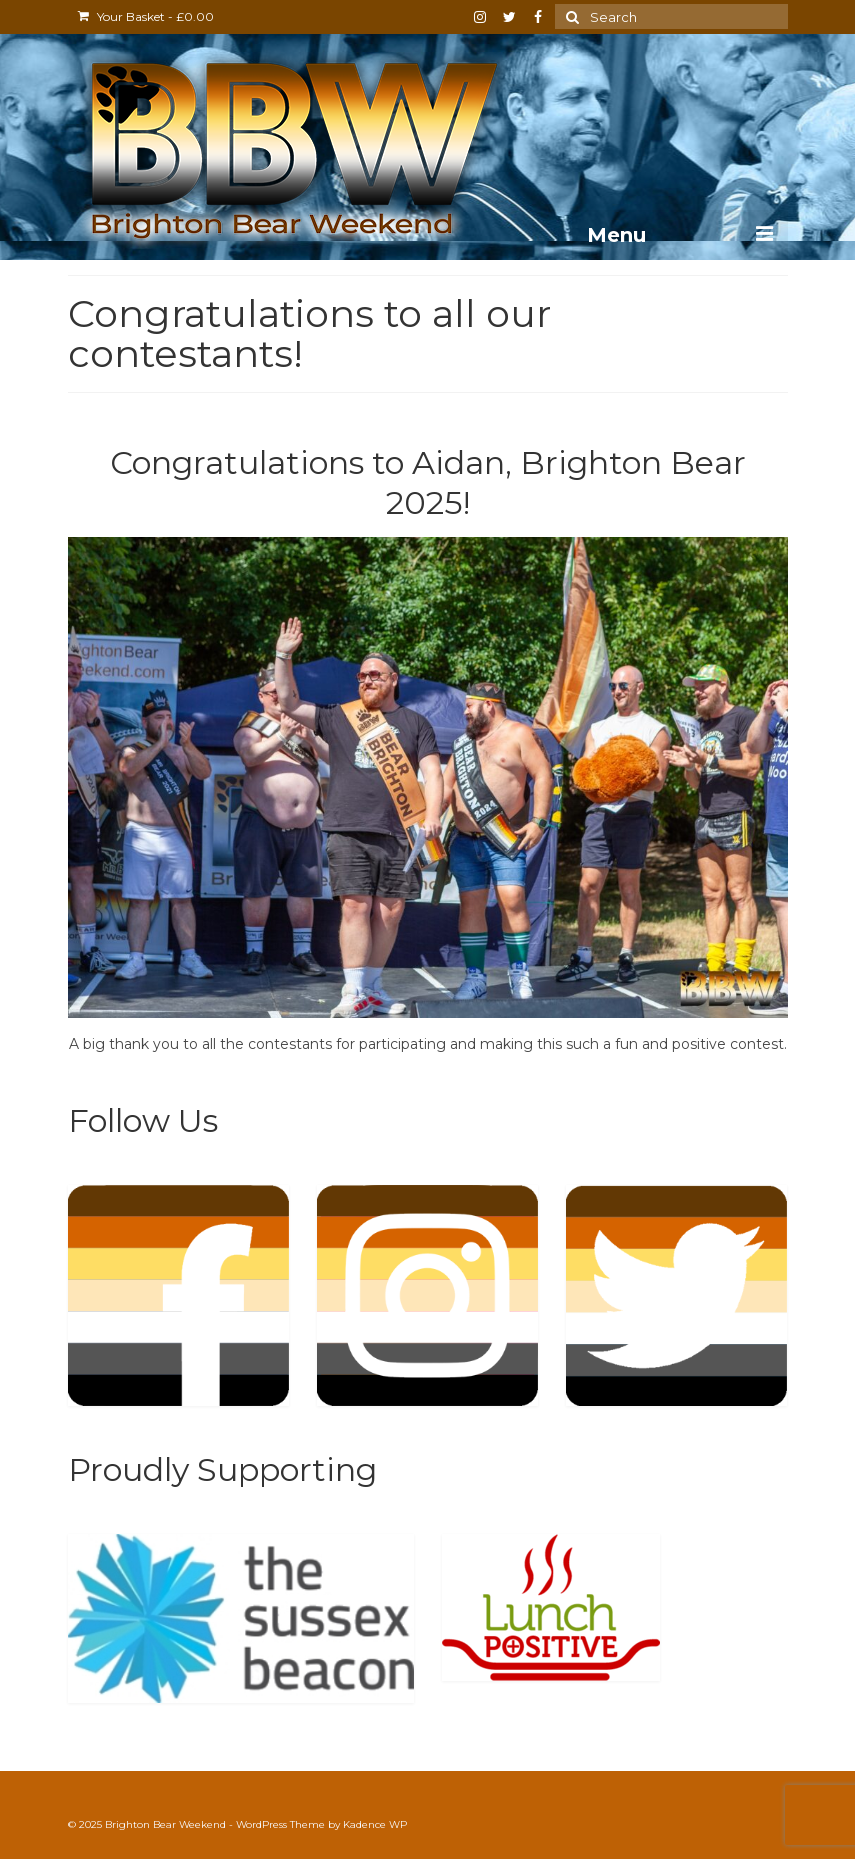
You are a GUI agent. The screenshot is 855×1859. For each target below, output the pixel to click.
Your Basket (146, 16)
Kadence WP (375, 1824)
